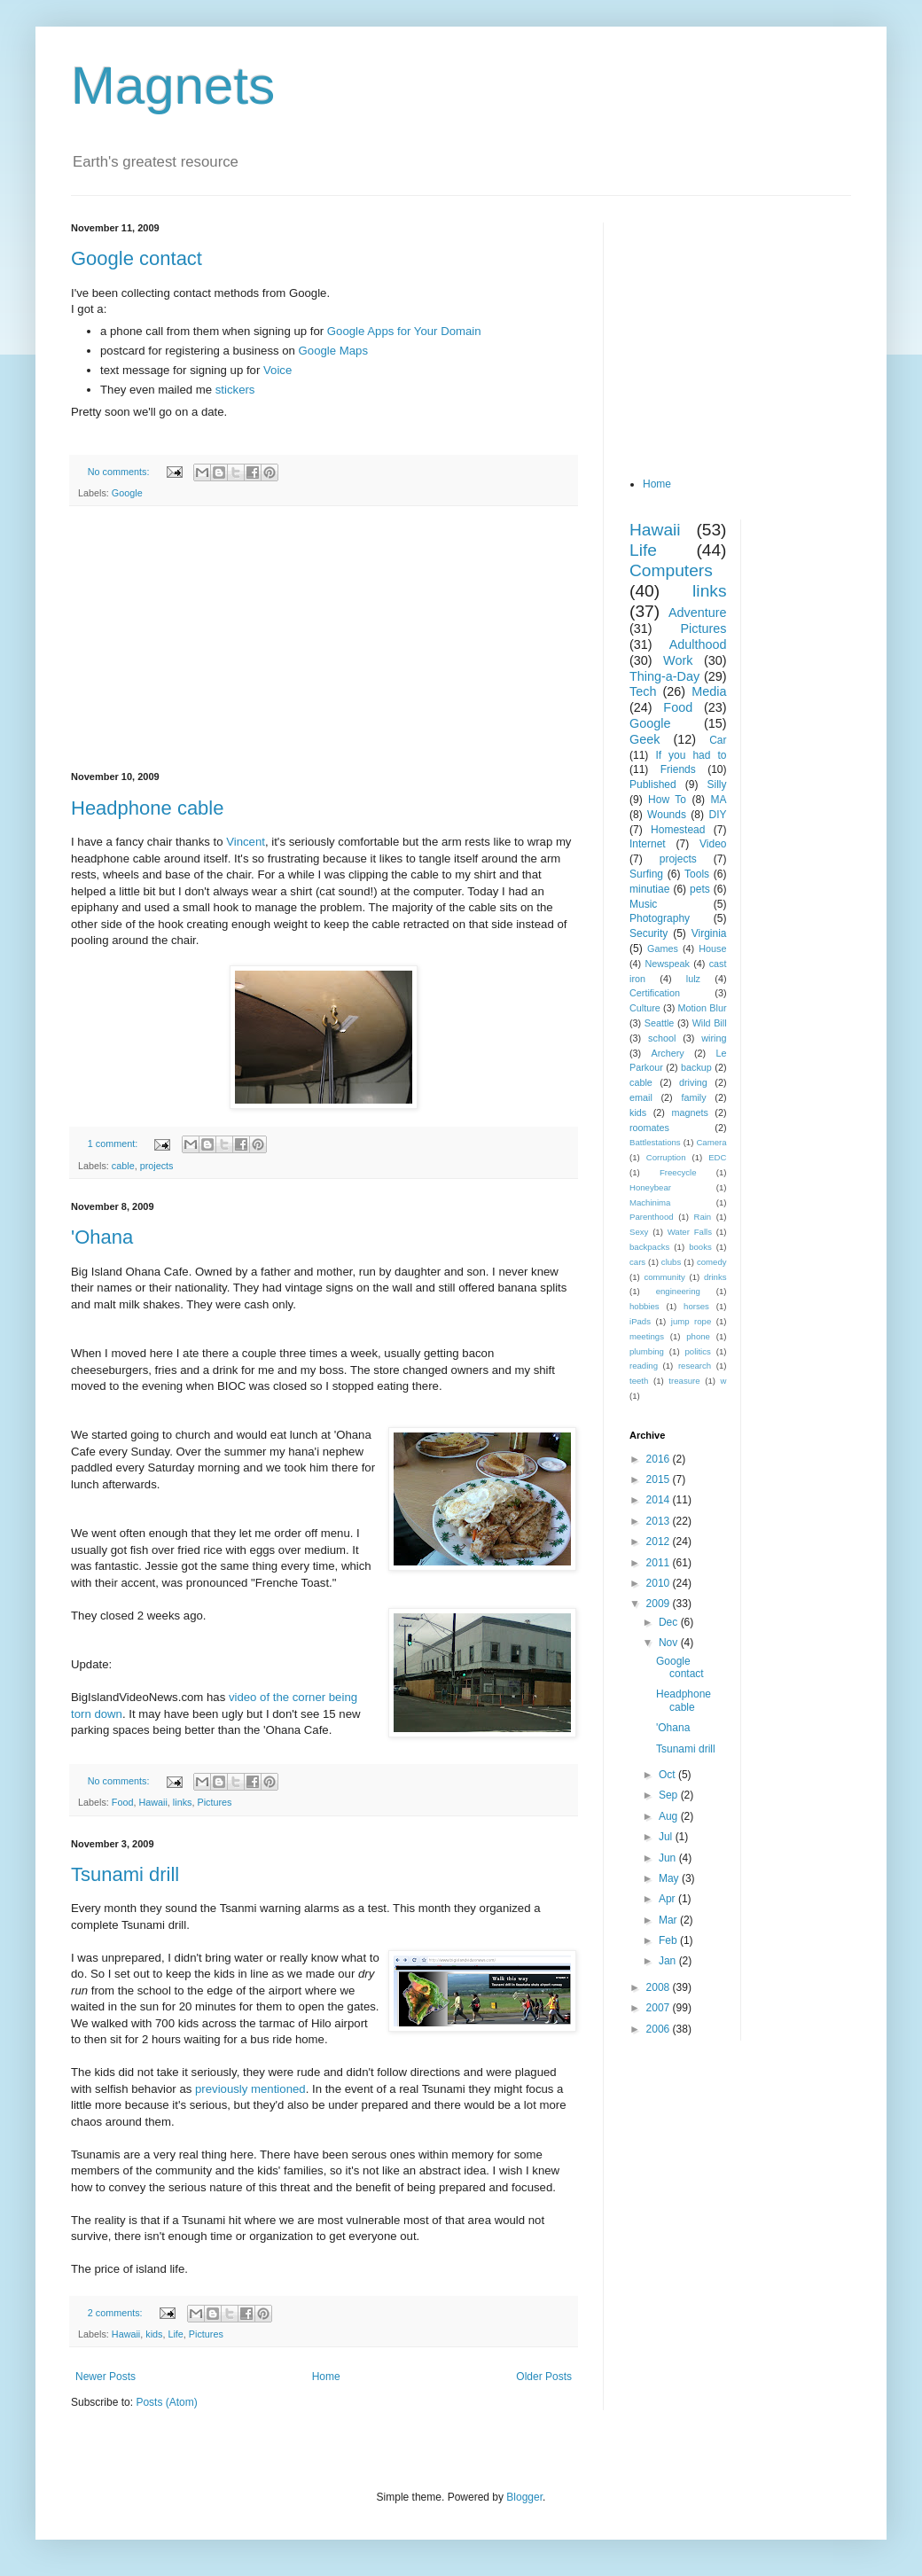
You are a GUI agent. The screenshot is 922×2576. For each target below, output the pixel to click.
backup (696, 1067)
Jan (669, 1961)
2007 (659, 2008)
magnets (689, 1112)
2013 (659, 1521)
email (640, 1097)
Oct (668, 1774)
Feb (669, 1940)
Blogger (524, 2497)
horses (696, 1306)
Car (717, 740)
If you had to (690, 755)
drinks (715, 1277)
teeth (638, 1381)
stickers (235, 389)
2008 (659, 1987)
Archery (668, 1053)
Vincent (245, 841)
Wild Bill (709, 1023)
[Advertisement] (324, 639)
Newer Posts (105, 2376)
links (182, 1802)
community (664, 1277)
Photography (659, 918)
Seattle (660, 1023)
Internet (647, 844)
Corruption (666, 1157)
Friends (678, 769)
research (694, 1365)
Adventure (697, 612)
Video (712, 844)
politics (698, 1351)
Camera (711, 1142)
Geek (644, 739)
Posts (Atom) (166, 2402)
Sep (670, 1795)
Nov (670, 1642)
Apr (668, 1899)
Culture (644, 1008)
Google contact (136, 258)
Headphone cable (147, 808)
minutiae (649, 889)
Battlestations (655, 1142)
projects (157, 1165)
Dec (670, 1622)
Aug (670, 1816)
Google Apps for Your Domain (404, 331)
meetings (646, 1336)
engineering (678, 1291)
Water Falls (690, 1232)
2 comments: (116, 2312)
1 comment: (114, 1143)
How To (667, 799)
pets (700, 889)
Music (643, 904)
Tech (642, 691)
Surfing (646, 874)
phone (698, 1336)
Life (175, 2334)
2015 (659, 1479)
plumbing (646, 1351)
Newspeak (667, 963)
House (712, 948)
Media (709, 691)
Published (652, 784)
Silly (716, 784)
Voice (277, 370)
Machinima (649, 1202)
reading (643, 1365)
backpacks (649, 1247)
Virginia (709, 933)
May (670, 1878)
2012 (659, 1541)
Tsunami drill (125, 1874)
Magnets (173, 85)
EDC (717, 1157)
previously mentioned (250, 2089)
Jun (669, 1858)
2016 (659, 1459)
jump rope (691, 1321)
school (662, 1038)
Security (648, 933)
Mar (669, 1920)
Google (127, 493)
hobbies (644, 1306)
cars (637, 1262)
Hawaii (152, 1802)
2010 (659, 1583)
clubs (671, 1262)
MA (719, 799)
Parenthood (651, 1217)
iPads (640, 1321)
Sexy (638, 1232)
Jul (667, 1837)
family (693, 1097)
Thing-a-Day (664, 676)
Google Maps (333, 350)
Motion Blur (702, 1008)
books (700, 1247)
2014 (659, 1500)
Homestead (678, 830)
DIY (717, 814)
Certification (654, 992)
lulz (693, 978)
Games (662, 948)
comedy (712, 1262)
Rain (702, 1217)
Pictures (214, 1802)
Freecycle (678, 1172)
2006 (659, 2029)
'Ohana (102, 1237)
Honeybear (650, 1187)
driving (693, 1082)
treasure (683, 1381)
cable (123, 1165)
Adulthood (698, 644)
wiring (713, 1038)
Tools (696, 874)
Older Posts (544, 2376)
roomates (649, 1127)
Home (326, 2376)
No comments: (120, 471)
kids (153, 2334)
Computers (671, 570)
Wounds (666, 814)
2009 (659, 1603)
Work (677, 660)
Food (123, 1802)
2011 (659, 1563)
